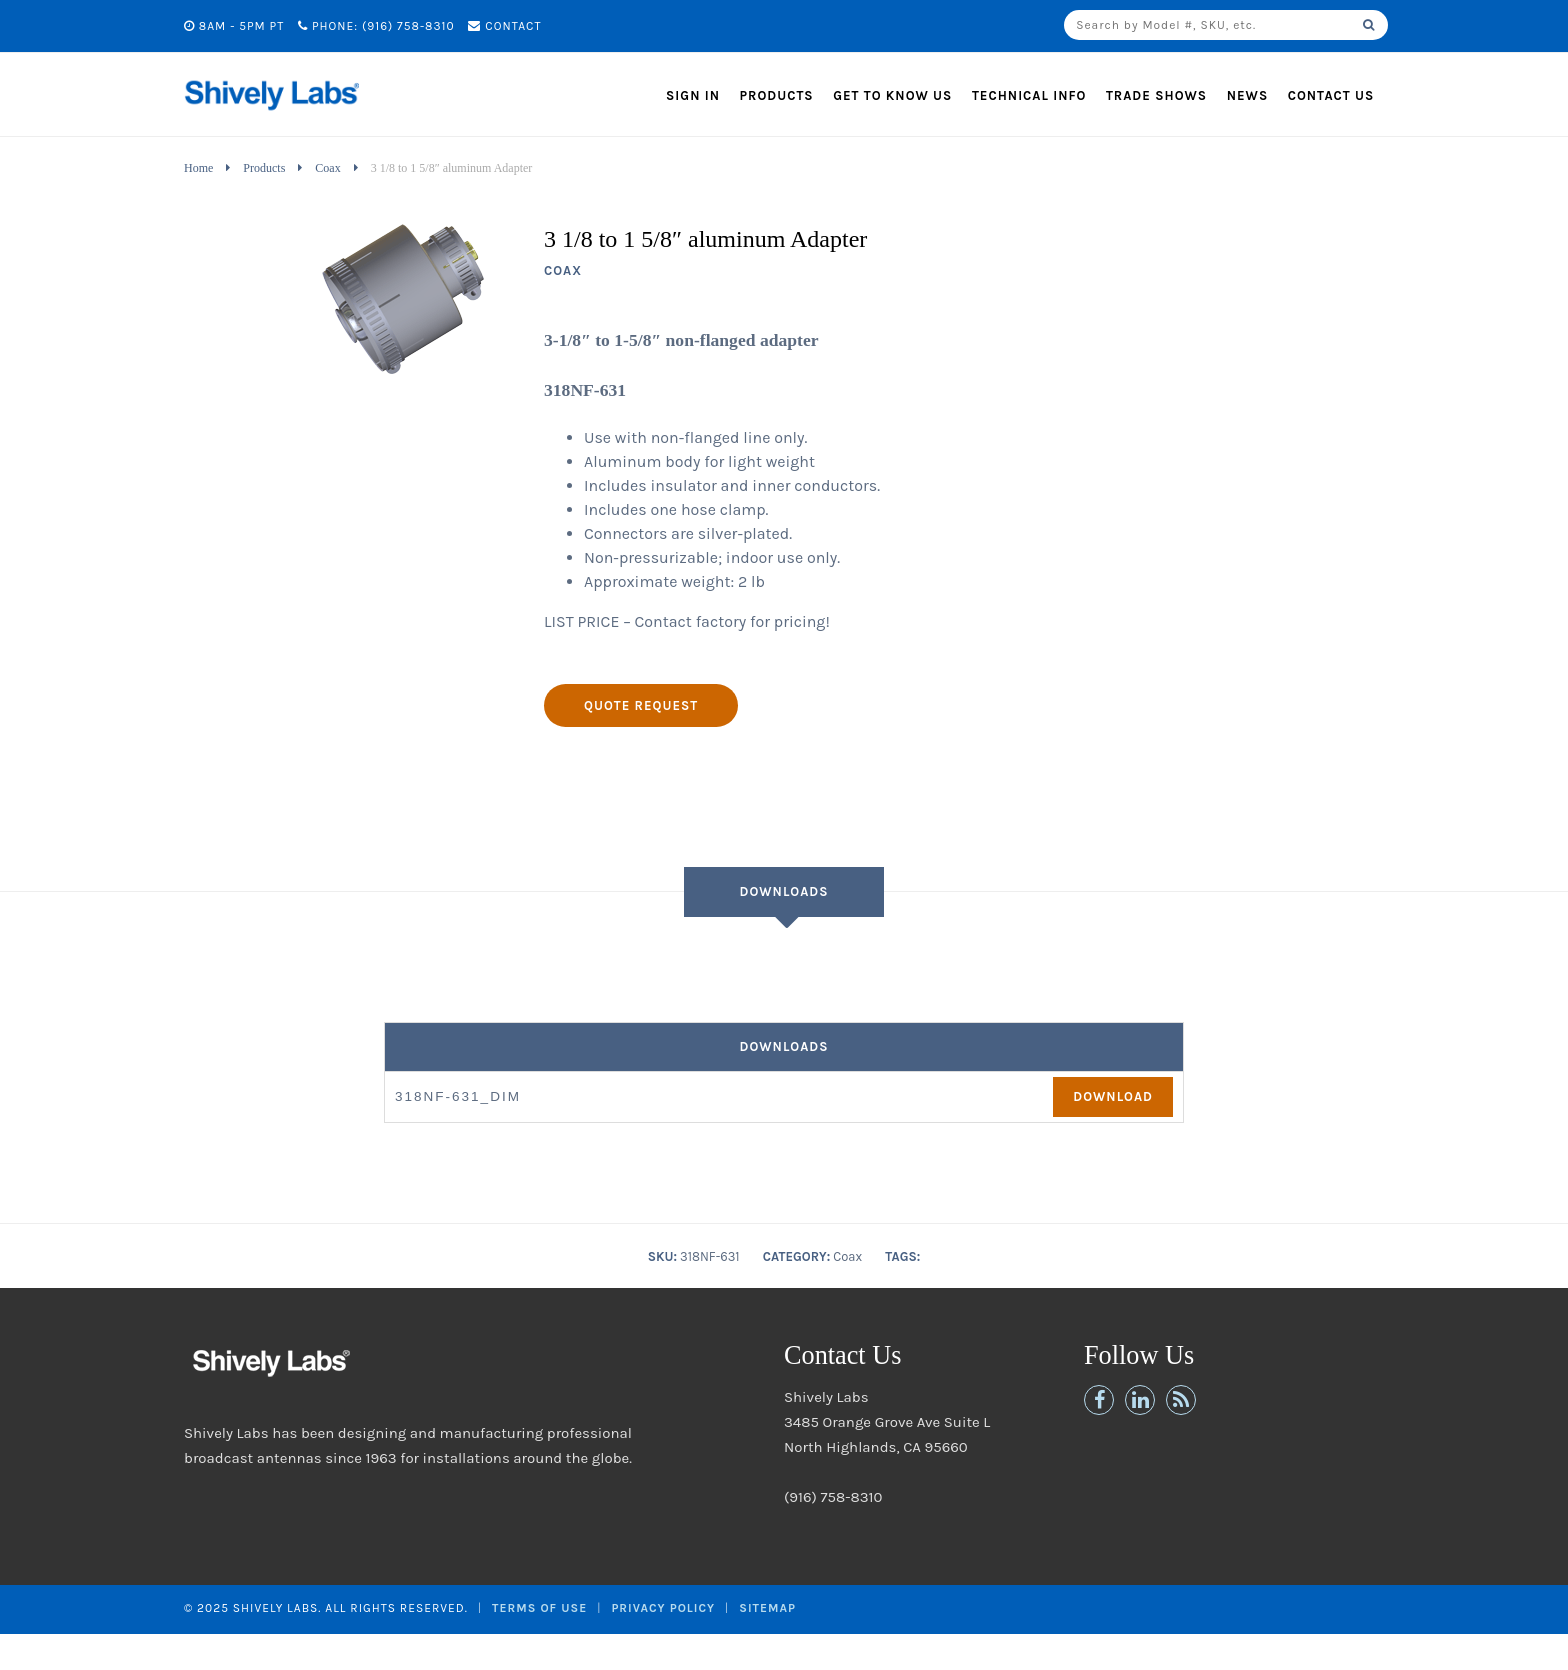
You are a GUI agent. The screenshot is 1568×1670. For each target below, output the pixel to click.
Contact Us (1331, 95)
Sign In (693, 95)
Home (198, 168)
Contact (504, 26)
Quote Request (641, 705)
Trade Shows (1156, 95)
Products (777, 95)
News (1248, 95)
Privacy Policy (663, 1608)
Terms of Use (539, 1608)
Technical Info (1029, 95)
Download (1113, 1096)
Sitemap (767, 1608)
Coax (327, 168)
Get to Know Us (892, 95)
